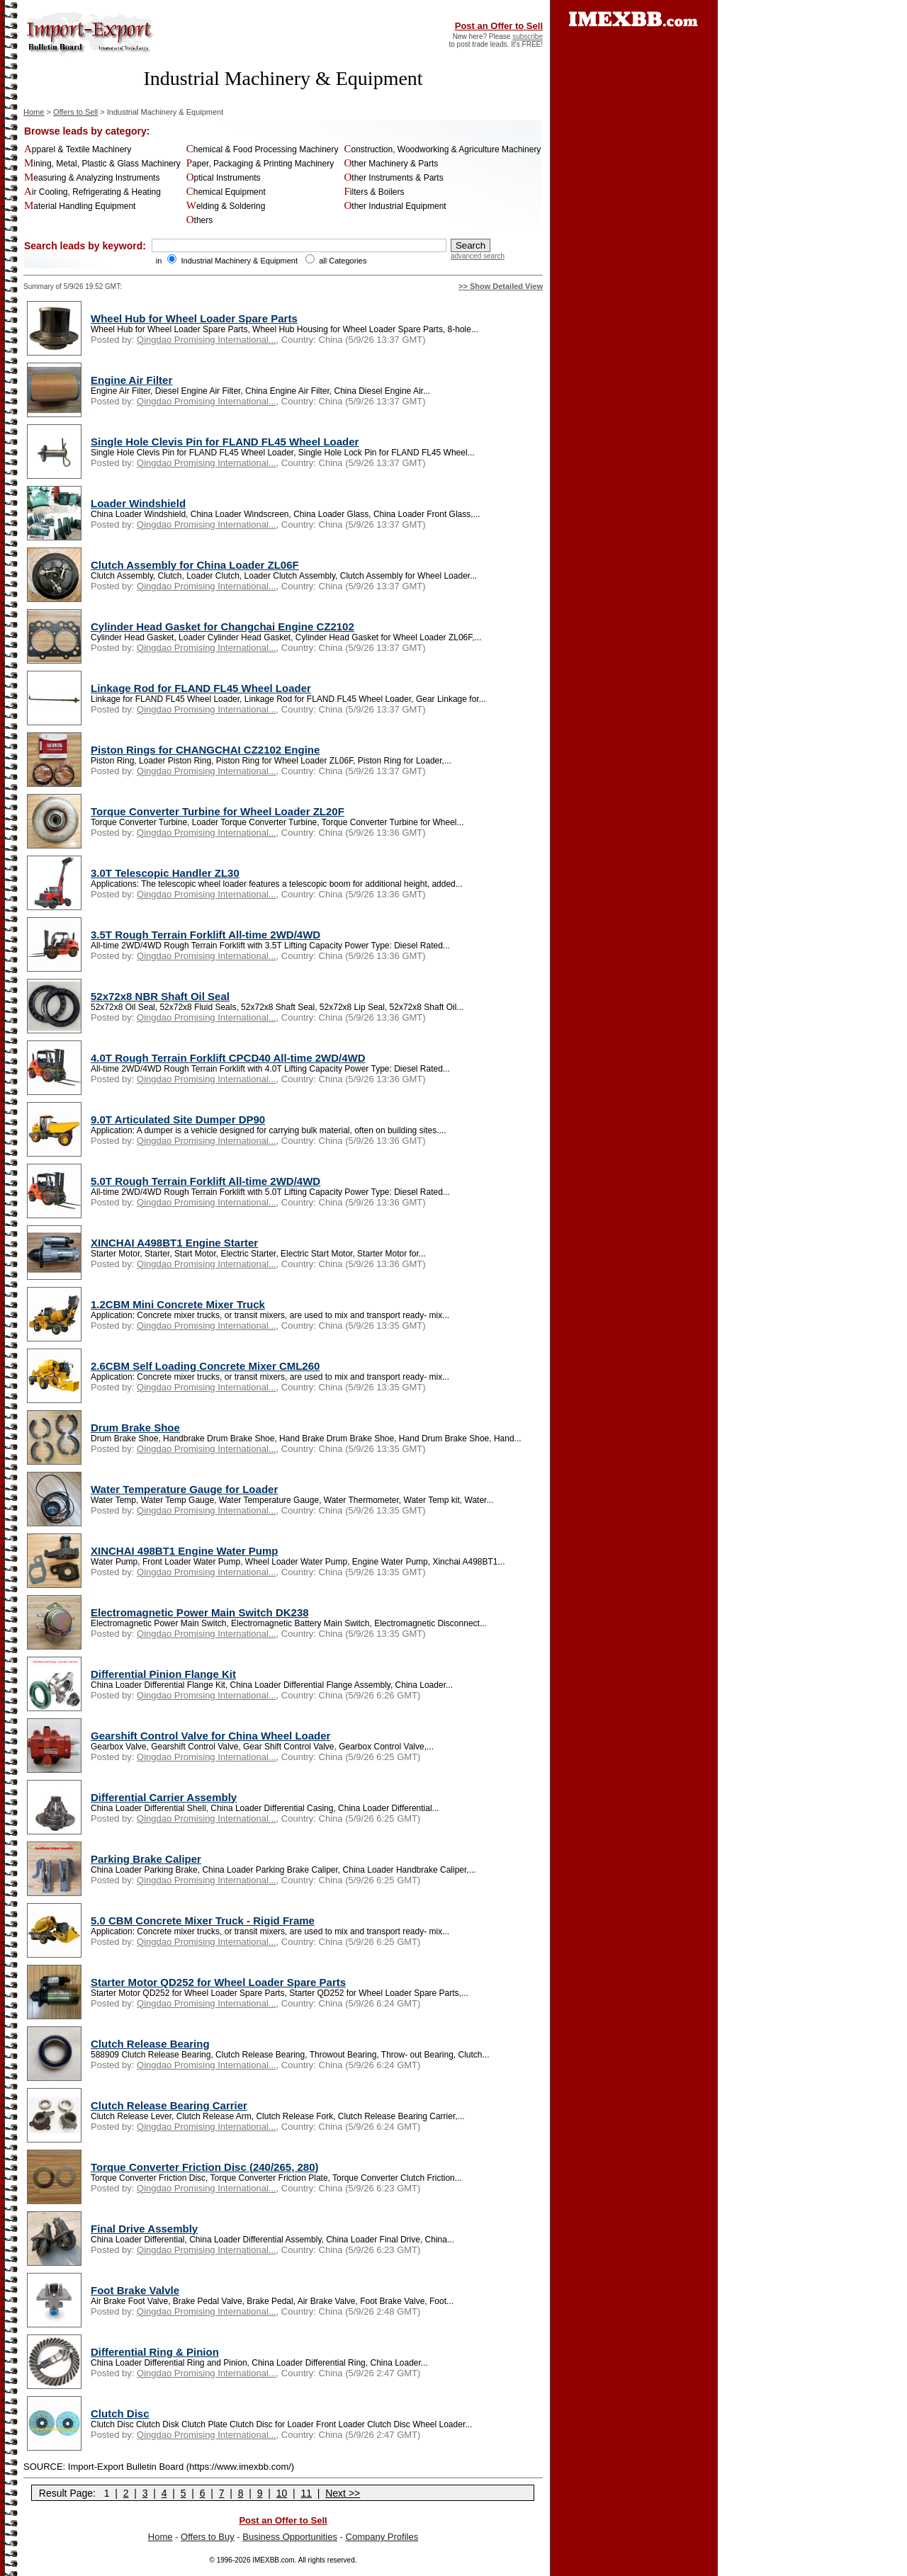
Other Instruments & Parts (393, 178)
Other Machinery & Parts (391, 164)
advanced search (478, 256)
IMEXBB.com (273, 2560)
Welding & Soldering (226, 206)
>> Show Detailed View (500, 286)
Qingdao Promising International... (206, 339)
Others (199, 220)
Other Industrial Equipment (395, 206)
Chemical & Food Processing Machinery (262, 149)
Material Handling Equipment (79, 206)
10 (282, 2493)
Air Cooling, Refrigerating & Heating (92, 192)
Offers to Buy (208, 2536)
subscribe (527, 36)
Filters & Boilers (374, 192)
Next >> (342, 2493)
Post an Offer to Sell (499, 26)
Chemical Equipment (226, 192)
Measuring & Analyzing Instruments (91, 178)
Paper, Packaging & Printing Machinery (260, 164)
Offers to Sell (75, 112)
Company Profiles (382, 2536)
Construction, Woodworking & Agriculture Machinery (442, 149)
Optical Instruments (223, 178)
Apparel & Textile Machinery (77, 149)
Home (33, 112)
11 (306, 2493)
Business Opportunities (289, 2536)
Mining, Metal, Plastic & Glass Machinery (102, 164)
